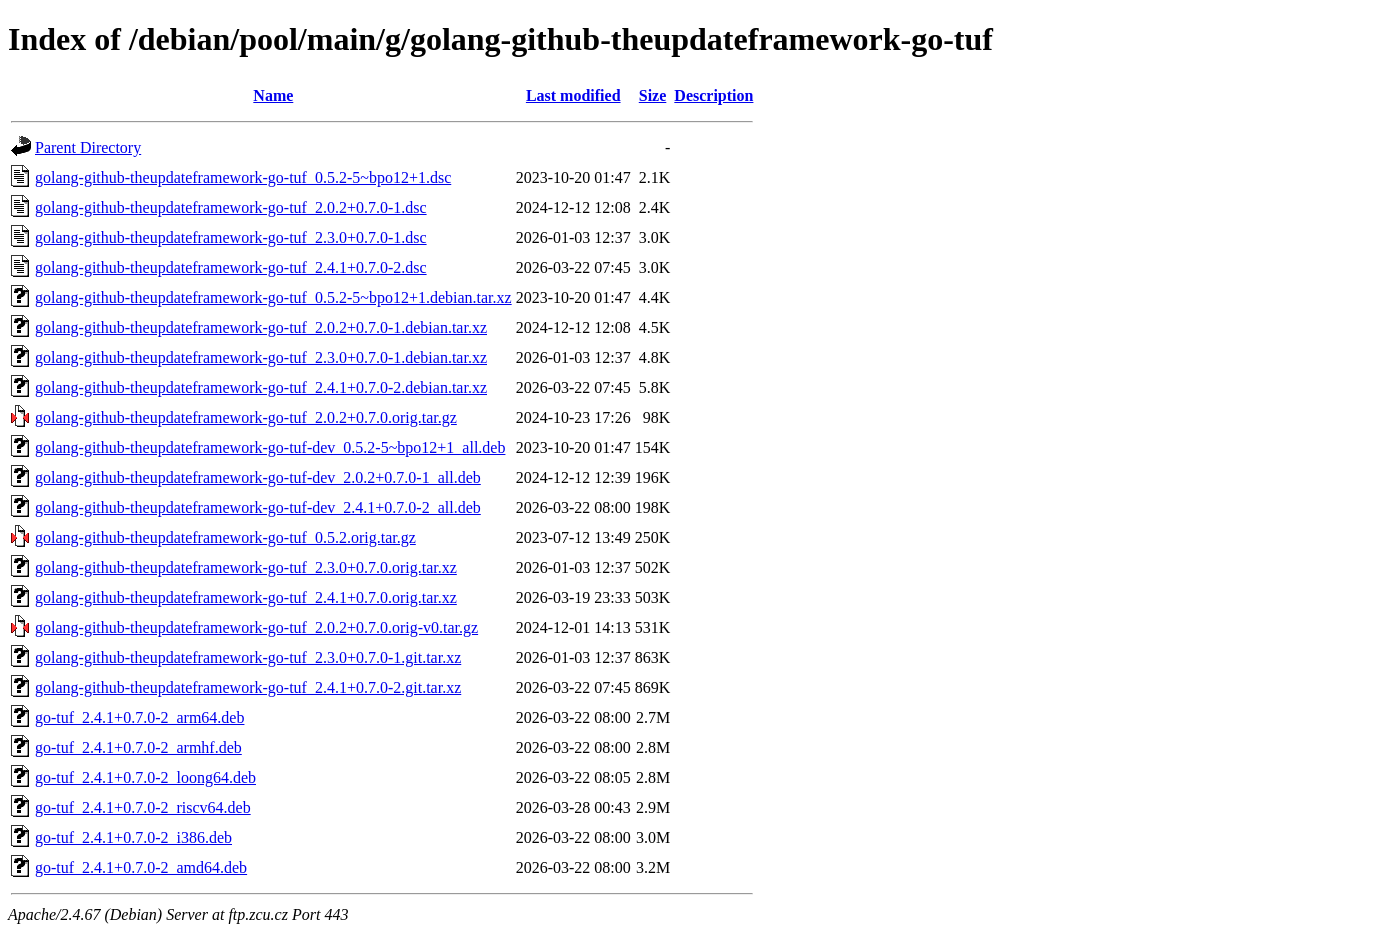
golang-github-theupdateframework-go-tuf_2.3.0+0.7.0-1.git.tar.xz (248, 657)
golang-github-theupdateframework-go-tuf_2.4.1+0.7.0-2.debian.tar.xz (261, 387)
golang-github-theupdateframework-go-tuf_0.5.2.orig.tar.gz (225, 537)
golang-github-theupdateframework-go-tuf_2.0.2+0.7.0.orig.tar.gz (246, 417)
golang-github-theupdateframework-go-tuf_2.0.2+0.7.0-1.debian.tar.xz (261, 327)
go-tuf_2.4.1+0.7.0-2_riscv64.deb (143, 807)
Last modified (573, 95)
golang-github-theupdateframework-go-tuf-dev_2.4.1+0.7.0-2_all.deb (258, 507)
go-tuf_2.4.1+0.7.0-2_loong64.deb (145, 777)
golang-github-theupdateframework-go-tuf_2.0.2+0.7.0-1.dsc (231, 207)
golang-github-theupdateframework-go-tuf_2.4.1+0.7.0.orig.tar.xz (246, 597)
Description (713, 95)
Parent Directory (88, 147)
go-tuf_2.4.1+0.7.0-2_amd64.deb (141, 867)
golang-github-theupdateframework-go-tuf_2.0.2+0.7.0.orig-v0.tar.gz (256, 627)
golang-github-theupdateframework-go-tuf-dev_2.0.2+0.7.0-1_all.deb (258, 477)
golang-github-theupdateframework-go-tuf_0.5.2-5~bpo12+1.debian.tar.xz (273, 297)
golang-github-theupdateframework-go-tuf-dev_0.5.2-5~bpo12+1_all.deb (270, 447)
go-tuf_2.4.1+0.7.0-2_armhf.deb (138, 747)
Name (273, 95)
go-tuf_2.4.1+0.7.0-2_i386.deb (133, 837)
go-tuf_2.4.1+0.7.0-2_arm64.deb (139, 717)
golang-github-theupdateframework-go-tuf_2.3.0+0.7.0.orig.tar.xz (246, 567)
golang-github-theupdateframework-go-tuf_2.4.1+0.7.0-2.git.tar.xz (248, 687)
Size (653, 95)
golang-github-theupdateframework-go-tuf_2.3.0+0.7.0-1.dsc (231, 237)
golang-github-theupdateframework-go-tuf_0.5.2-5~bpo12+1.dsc (243, 177)
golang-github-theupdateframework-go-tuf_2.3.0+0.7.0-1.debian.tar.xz (261, 357)
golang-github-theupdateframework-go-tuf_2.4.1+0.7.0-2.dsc (231, 267)
